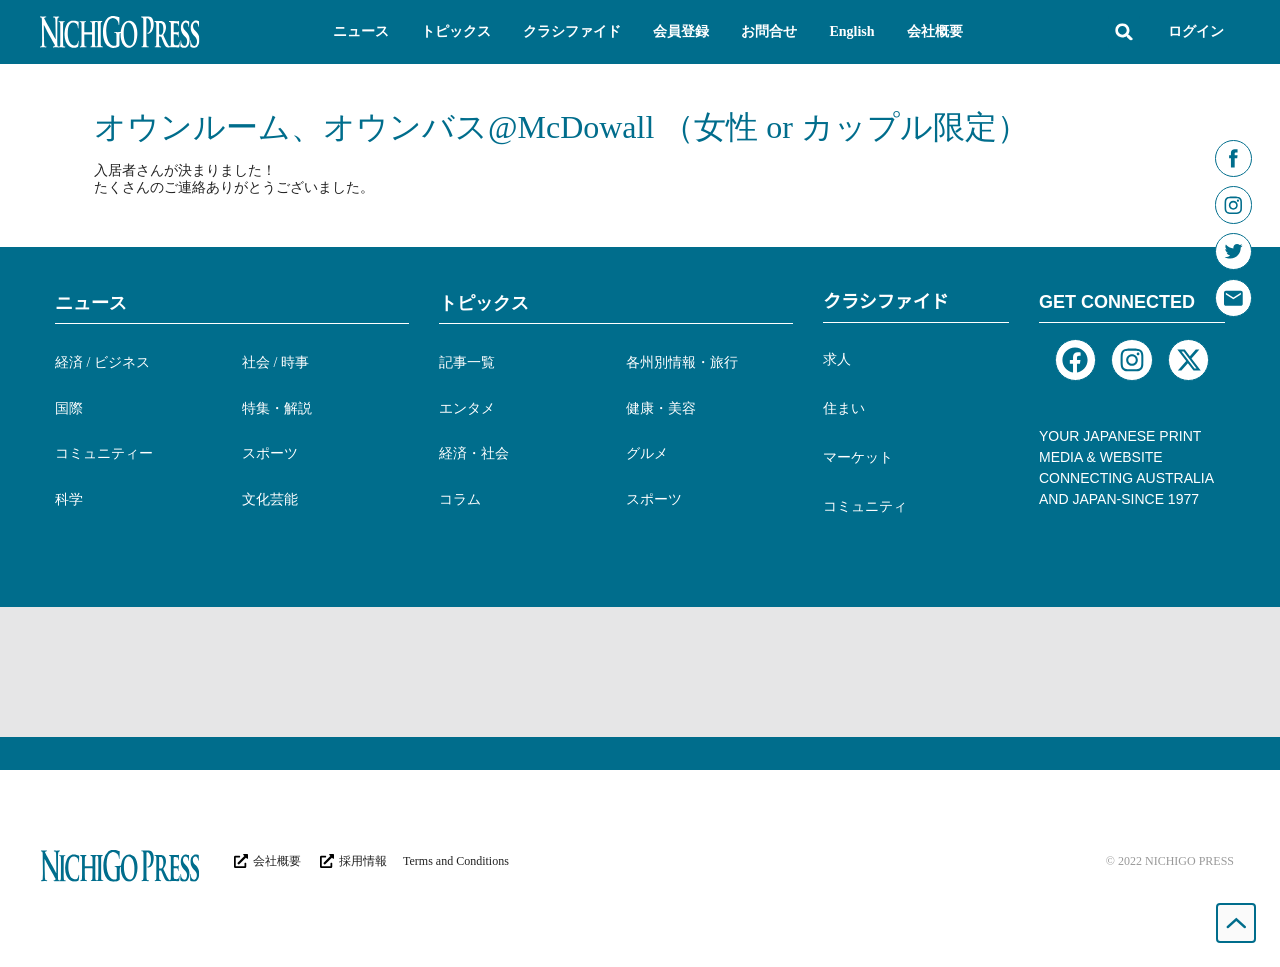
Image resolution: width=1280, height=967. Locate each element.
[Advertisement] (640, 672)
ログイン (1196, 31)
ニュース (91, 303)
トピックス (484, 303)
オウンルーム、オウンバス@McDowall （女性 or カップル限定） (561, 127)
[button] (361, 32)
